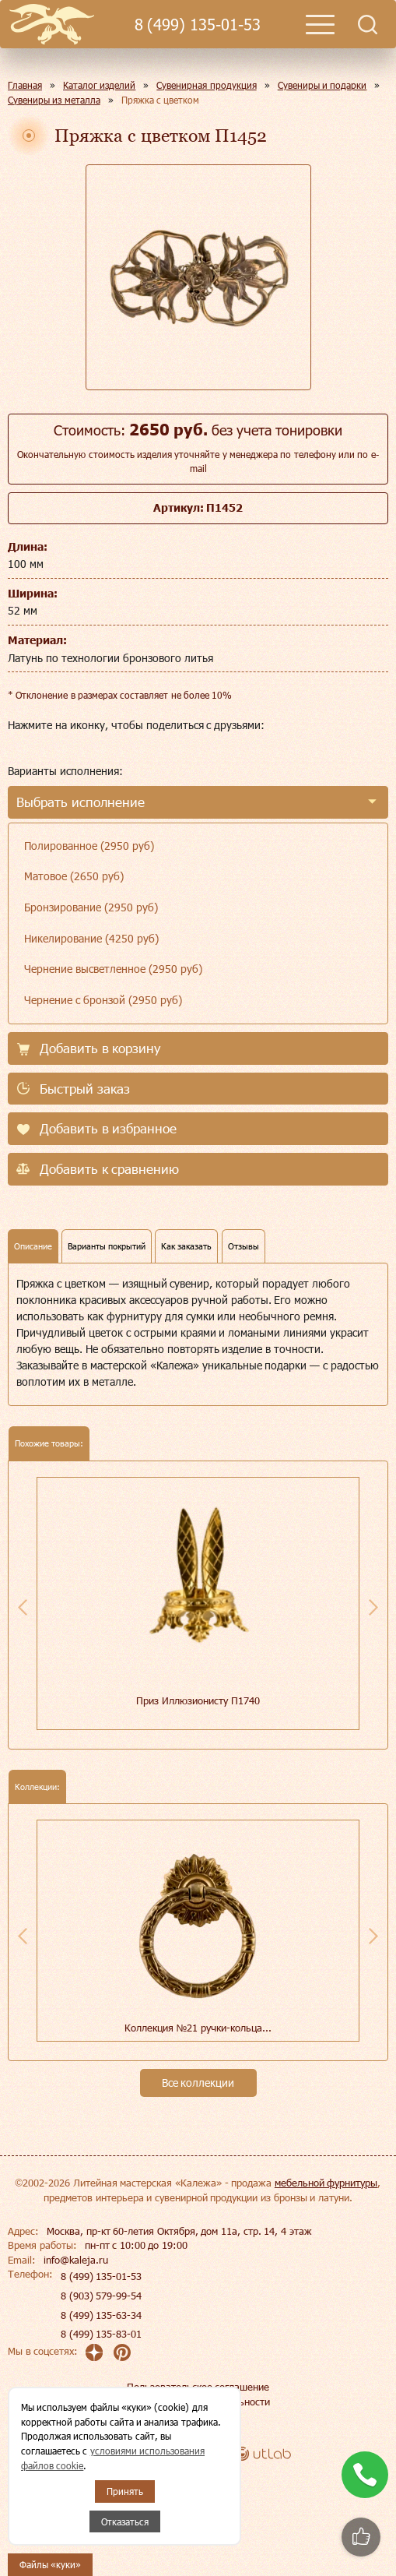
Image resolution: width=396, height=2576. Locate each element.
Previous (22, 1607)
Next (373, 1607)
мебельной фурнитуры (326, 2182)
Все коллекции (198, 2082)
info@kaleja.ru (76, 2260)
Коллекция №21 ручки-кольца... (198, 2027)
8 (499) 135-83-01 (101, 2334)
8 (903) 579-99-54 (101, 2295)
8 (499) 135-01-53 (198, 24)
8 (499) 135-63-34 (101, 2315)
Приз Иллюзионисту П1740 (197, 1700)
